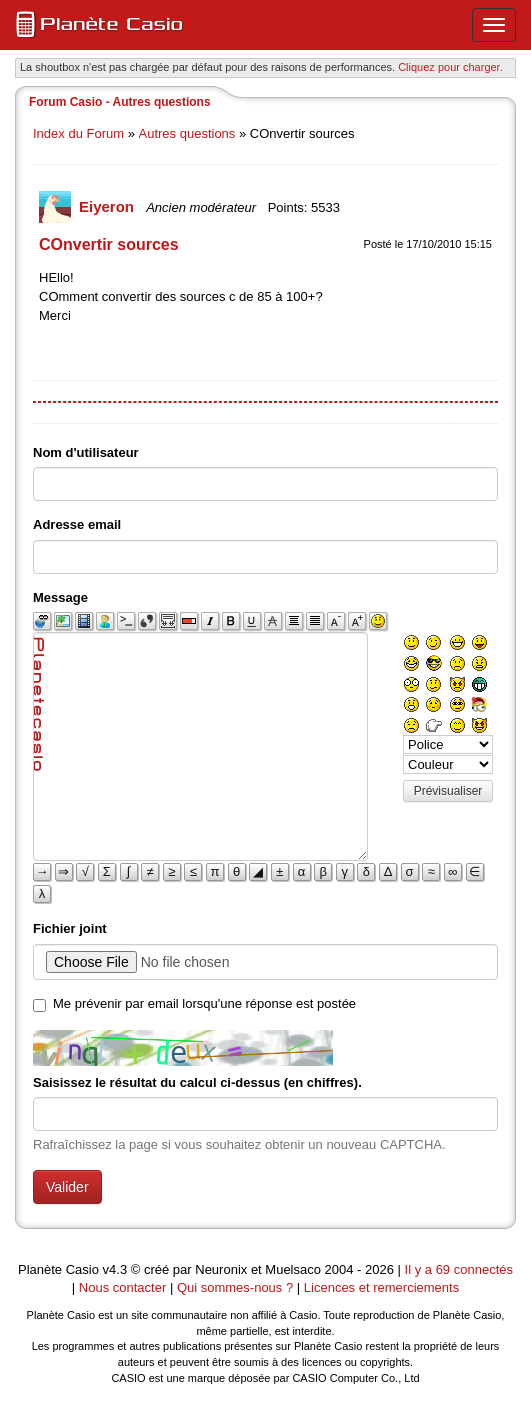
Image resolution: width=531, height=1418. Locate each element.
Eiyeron (108, 206)
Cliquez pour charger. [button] (450, 67)
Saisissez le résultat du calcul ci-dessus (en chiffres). (197, 1082)
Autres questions (187, 133)
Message (60, 597)
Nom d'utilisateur (86, 452)
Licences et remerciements (381, 1287)
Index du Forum (78, 133)
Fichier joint (70, 928)
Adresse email (77, 524)
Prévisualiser (448, 791)
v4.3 (115, 1269)
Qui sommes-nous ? (235, 1287)
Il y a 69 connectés (459, 1269)
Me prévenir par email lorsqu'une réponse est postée (204, 1003)
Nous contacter (122, 1287)
